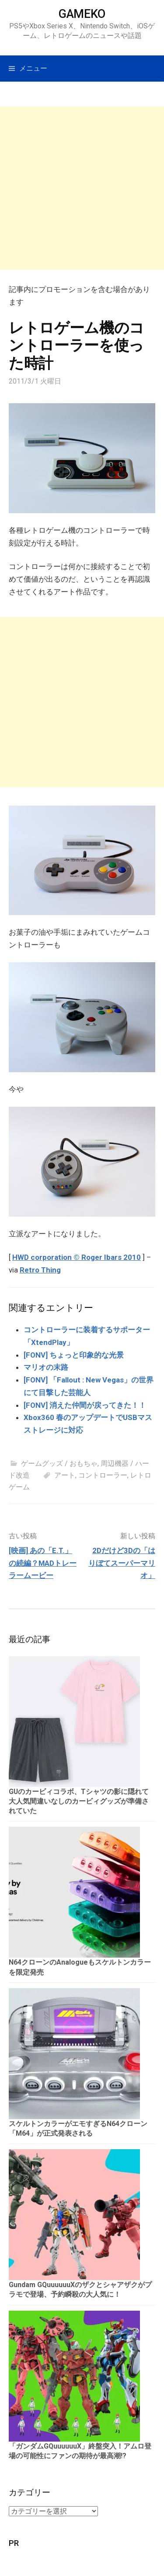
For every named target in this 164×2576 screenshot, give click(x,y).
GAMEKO (82, 14)
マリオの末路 (46, 1367)
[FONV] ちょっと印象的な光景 (74, 1355)
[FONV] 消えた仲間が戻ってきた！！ (85, 1405)
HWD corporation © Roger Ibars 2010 (76, 1257)
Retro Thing (40, 1270)
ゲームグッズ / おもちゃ (59, 1463)
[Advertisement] (82, 188)
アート (64, 1475)
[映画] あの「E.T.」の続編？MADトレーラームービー (43, 1563)
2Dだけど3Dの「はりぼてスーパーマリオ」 (121, 1563)
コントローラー (102, 1475)
